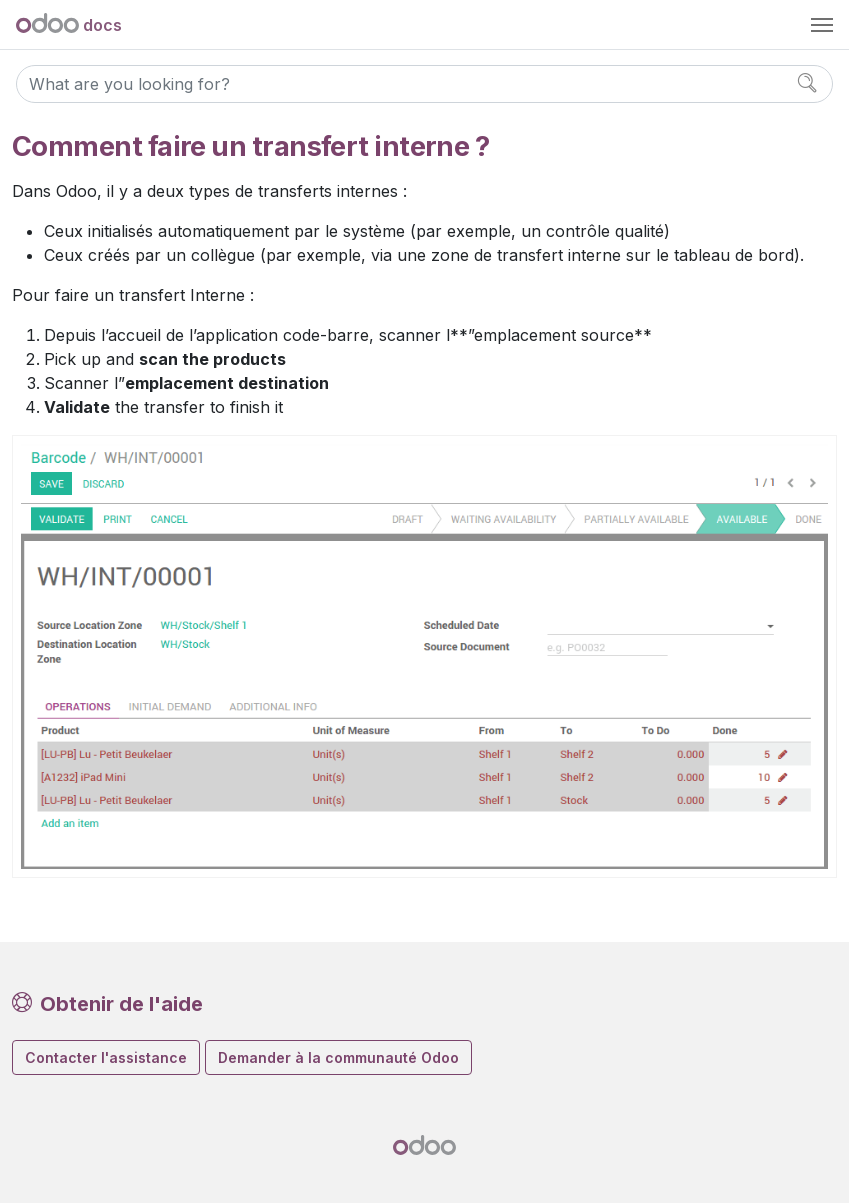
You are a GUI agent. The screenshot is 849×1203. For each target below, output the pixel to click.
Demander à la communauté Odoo (338, 1057)
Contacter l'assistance (106, 1057)
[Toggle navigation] (822, 25)
